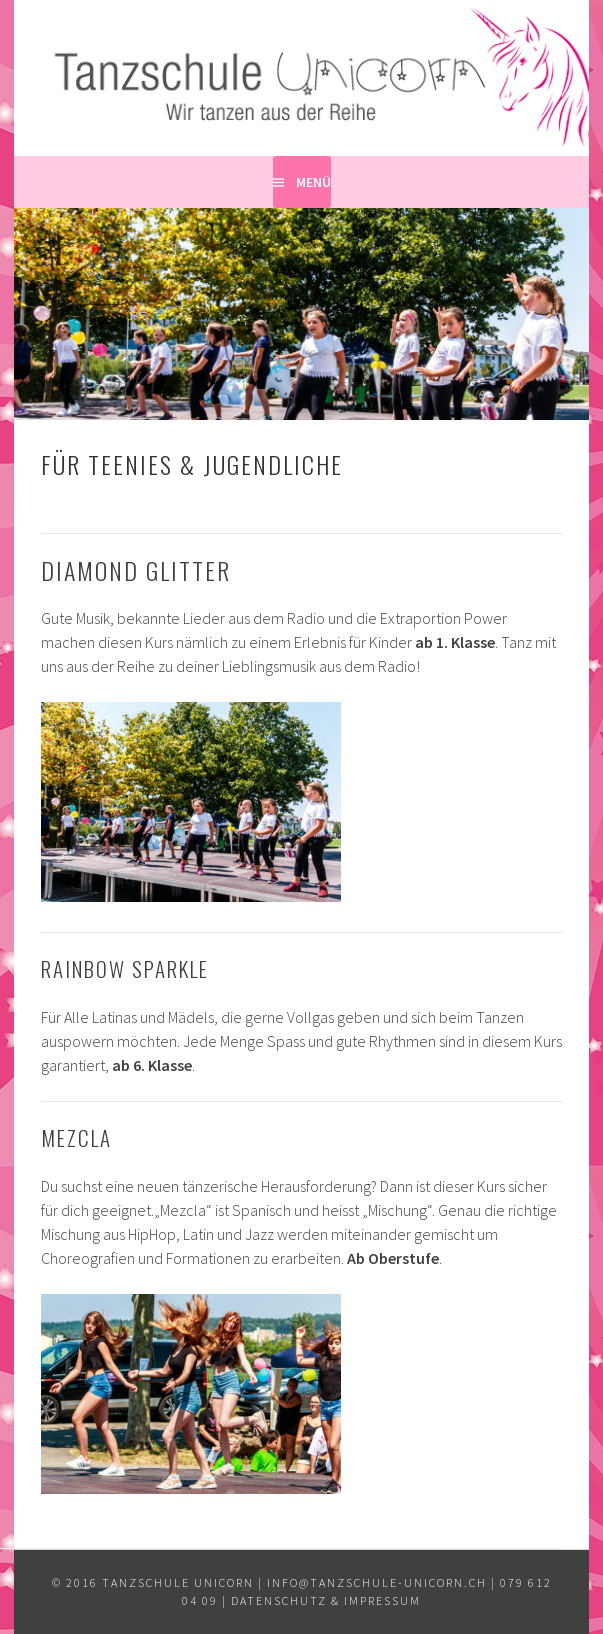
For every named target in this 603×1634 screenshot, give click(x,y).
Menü (313, 182)
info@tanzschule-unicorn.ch (377, 1582)
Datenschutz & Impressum (326, 1600)
